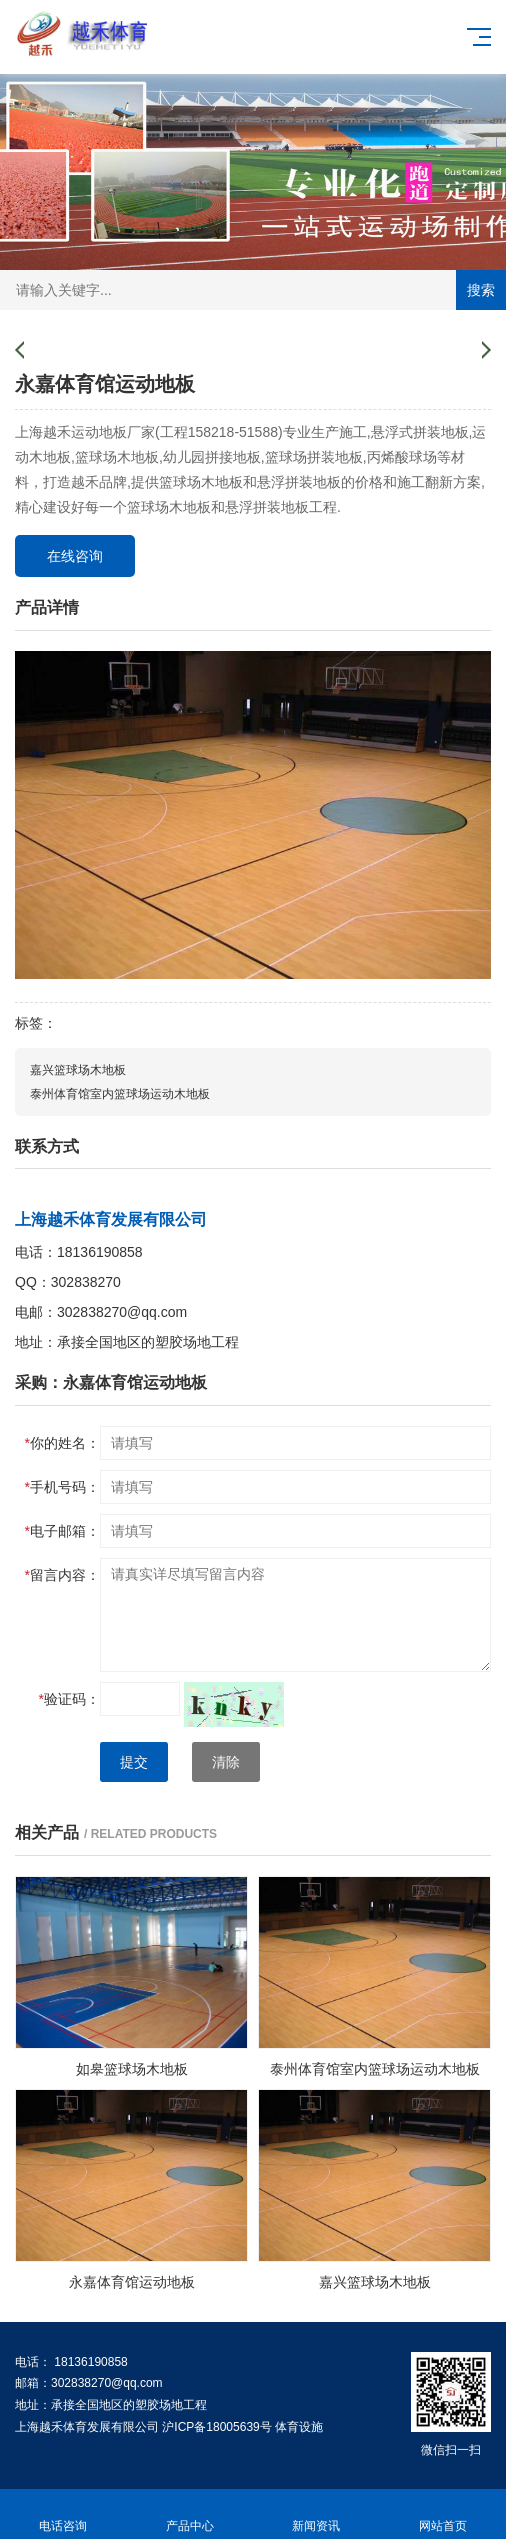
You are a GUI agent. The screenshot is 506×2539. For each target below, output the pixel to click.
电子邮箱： (62, 1531)
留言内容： (62, 1575)
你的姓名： (62, 1443)
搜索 (481, 290)
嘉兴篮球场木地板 (78, 1070)
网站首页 (443, 2514)
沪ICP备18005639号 (216, 2427)
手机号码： (62, 1487)
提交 (134, 1762)
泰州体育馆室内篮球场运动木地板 (120, 1094)
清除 (226, 1762)
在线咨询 (75, 556)
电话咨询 (63, 2514)
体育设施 (299, 2427)
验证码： (69, 1699)
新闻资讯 (316, 2514)
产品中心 (190, 2514)
